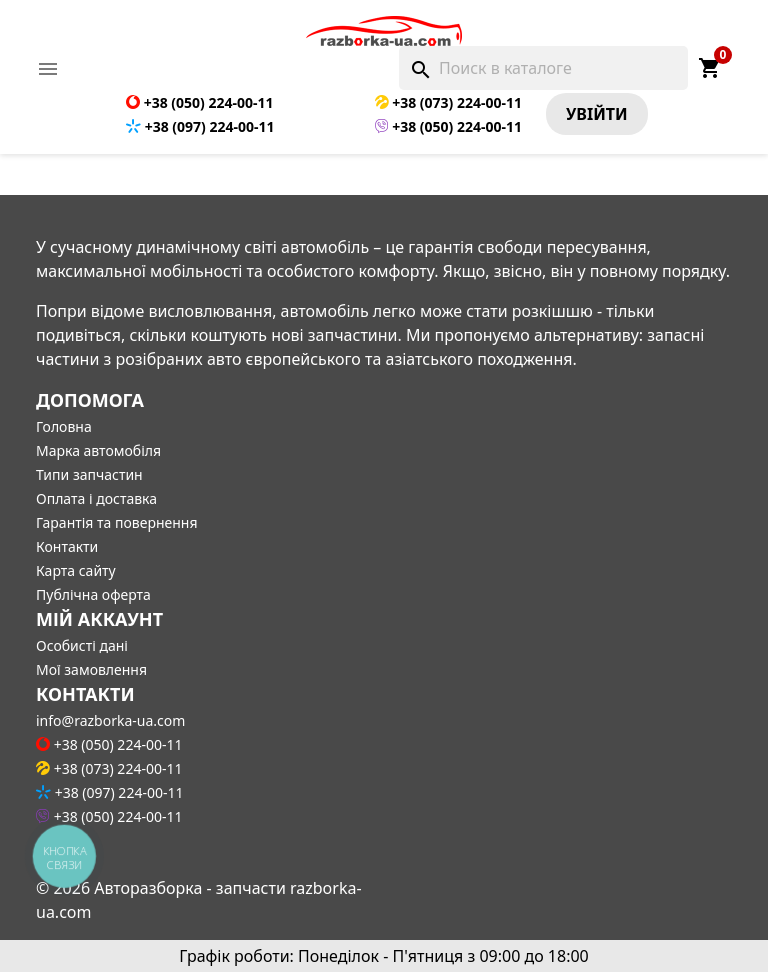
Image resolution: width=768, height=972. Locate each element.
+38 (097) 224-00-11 (200, 126)
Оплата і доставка (96, 498)
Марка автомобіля (98, 450)
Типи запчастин (89, 474)
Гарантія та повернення (117, 522)
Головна (64, 426)
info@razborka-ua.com (110, 720)
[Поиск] (543, 68)
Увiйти (597, 114)
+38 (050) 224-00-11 (199, 102)
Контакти (67, 546)
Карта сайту (76, 570)
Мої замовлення (91, 669)
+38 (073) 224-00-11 (448, 102)
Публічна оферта (93, 594)
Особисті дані (82, 645)
